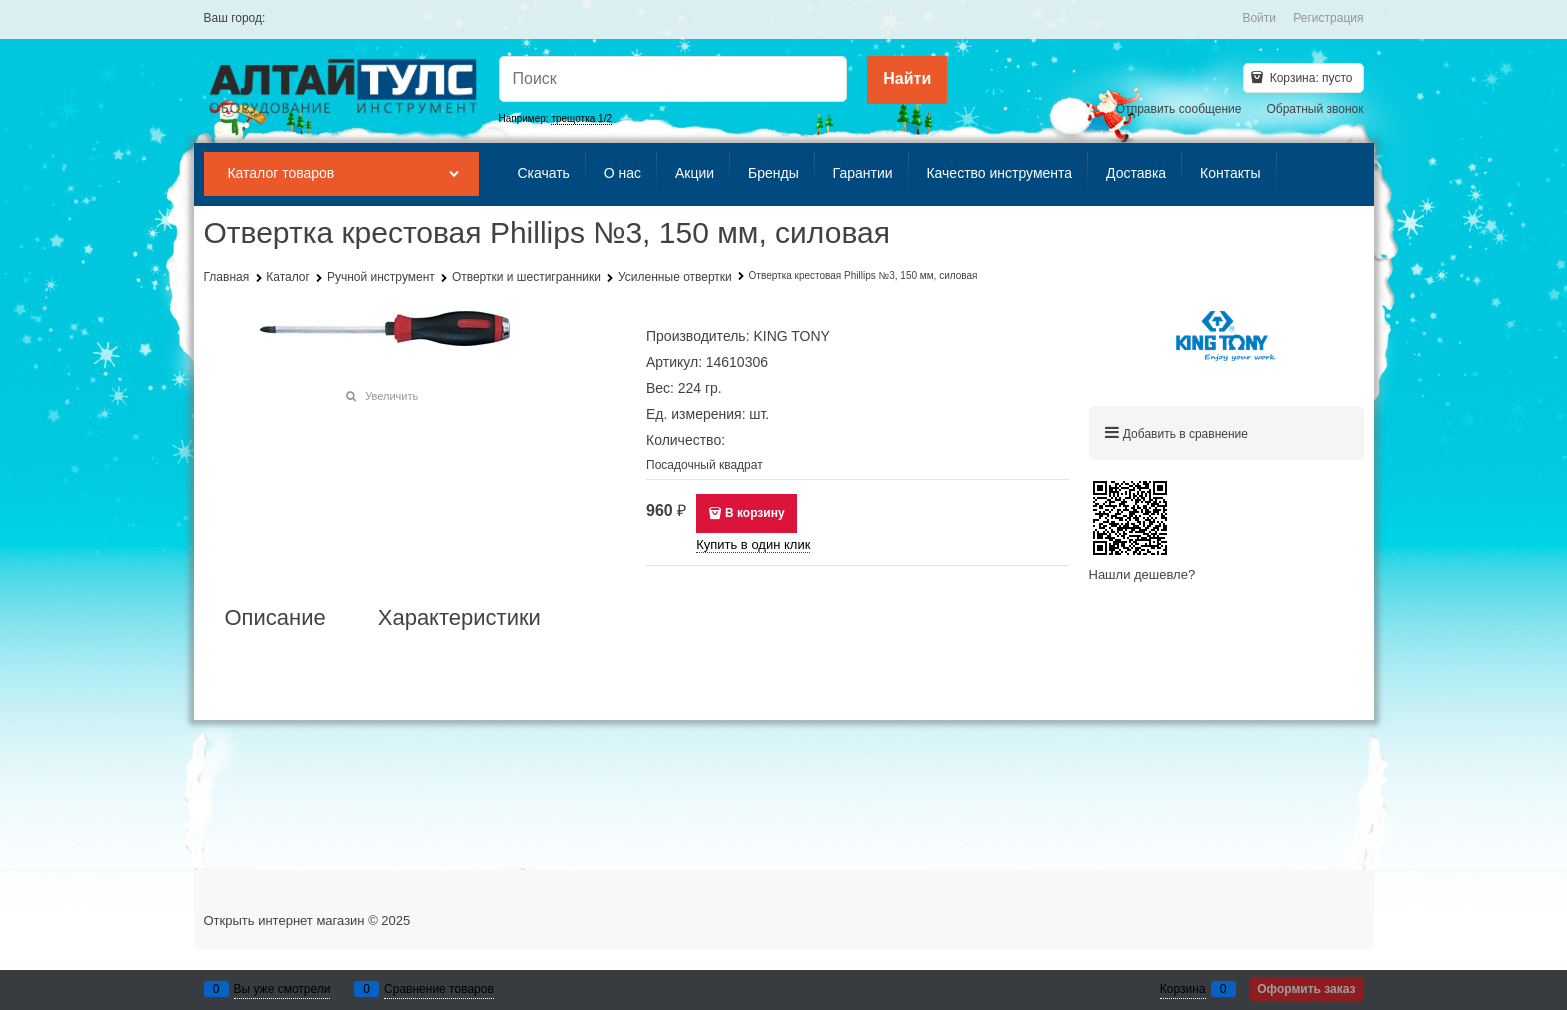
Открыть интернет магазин (284, 920)
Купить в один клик (753, 544)
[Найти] (907, 80)
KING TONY (791, 336)
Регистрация (1328, 18)
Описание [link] (275, 618)
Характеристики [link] (459, 618)
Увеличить (391, 396)
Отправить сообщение (1179, 109)
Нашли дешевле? (1142, 574)
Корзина (1183, 989)
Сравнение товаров (439, 989)
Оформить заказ (1306, 989)
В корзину (755, 513)
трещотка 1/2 (581, 118)
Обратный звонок (1314, 109)
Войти (1259, 18)
